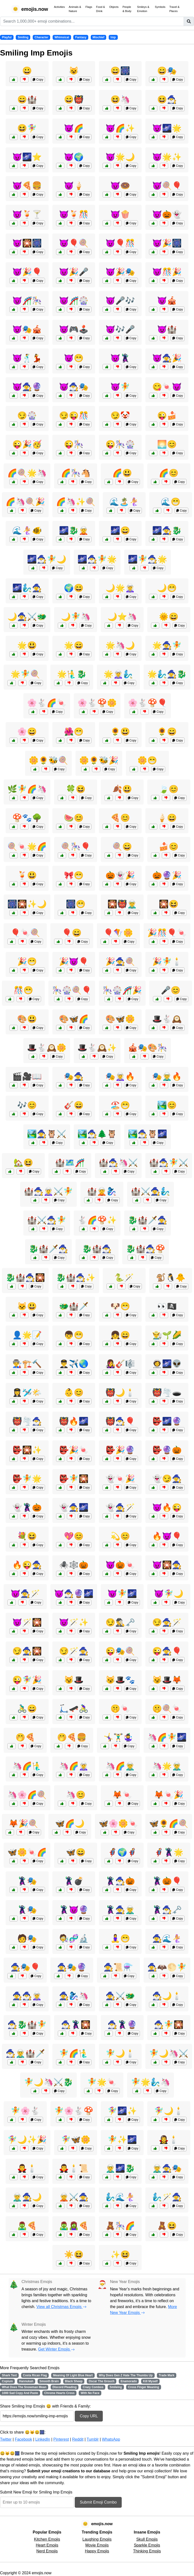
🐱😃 (27, 1306)
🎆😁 (76, 904)
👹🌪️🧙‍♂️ (27, 1421)
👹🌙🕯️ (120, 1392)
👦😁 (74, 1335)
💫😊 (120, 1536)
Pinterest (61, 2439)
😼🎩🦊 (167, 1679)
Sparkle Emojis (147, 2545)
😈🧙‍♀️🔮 (27, 386)
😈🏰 (167, 329)
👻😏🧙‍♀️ (167, 1478)
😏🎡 (27, 415)
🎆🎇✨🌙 (27, 904)
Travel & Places (174, 9)
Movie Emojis (97, 2545)
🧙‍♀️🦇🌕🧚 (167, 1967)
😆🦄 (120, 99)
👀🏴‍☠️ (167, 1306)
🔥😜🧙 (27, 1564)
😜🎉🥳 (27, 444)
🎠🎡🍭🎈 (71, 990)
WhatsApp (111, 2439)
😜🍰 (167, 415)
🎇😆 (169, 904)
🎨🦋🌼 (120, 1019)
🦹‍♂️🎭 (27, 1909)
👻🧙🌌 (74, 1507)
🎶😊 (27, 1105)
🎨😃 (27, 1019)
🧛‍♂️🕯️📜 (74, 2168)
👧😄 (120, 1335)
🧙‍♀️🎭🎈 (25, 1967)
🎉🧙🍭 (120, 961)
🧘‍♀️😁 (120, 1938)
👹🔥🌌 (74, 1421)
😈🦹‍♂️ (120, 358)
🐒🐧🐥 (170, 1277)
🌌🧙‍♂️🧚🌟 (97, 559)
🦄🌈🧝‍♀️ (74, 1766)
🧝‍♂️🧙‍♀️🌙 (27, 2197)
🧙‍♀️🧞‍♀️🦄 (74, 1995)
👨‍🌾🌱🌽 (167, 1335)
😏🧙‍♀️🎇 (27, 1651)
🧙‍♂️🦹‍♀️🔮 (122, 2024)
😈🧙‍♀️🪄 (25, 1593)
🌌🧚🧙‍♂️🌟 (147, 559)
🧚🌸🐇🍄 (73, 2110)
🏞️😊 (167, 1105)
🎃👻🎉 (120, 875)
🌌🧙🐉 (167, 530)
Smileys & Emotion (143, 9)
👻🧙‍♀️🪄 (120, 1507)
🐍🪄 (124, 1277)
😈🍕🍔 (27, 185)
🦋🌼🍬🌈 (27, 1852)
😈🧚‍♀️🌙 (168, 1593)
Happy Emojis (97, 2551)
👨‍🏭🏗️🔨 (27, 1363)
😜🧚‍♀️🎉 (27, 1679)
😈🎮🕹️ (74, 329)
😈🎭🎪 (27, 329)
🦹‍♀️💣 (74, 1881)
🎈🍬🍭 (25, 932)
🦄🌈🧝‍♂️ (120, 1766)
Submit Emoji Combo (98, 2502)
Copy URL (89, 2416)
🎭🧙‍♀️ (74, 1076)
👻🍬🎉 (120, 1478)
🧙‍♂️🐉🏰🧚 (27, 2024)
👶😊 (74, 1392)
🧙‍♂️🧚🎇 (168, 2024)
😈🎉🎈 (27, 271)
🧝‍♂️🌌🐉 (120, 2168)
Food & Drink (100, 9)
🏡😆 (23, 1162)
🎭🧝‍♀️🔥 (120, 1076)
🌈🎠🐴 (75, 473)
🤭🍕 (25, 1737)
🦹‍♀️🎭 (27, 1881)
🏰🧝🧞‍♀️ (102, 1191)
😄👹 (74, 99)
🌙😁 (167, 588)
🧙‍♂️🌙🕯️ (167, 1995)
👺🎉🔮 (120, 1450)
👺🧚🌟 (27, 1478)
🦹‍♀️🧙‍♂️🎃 (120, 1881)
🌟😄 (74, 645)
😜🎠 (74, 444)
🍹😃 (27, 875)
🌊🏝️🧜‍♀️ (124, 501)
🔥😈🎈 (167, 1536)
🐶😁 (120, 1306)
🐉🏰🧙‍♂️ (97, 1248)
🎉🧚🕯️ (167, 961)
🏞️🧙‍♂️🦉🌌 (147, 1133)
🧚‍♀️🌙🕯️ (168, 2110)
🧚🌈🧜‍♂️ (74, 2053)
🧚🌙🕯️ (120, 2053)
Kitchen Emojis (47, 2539)
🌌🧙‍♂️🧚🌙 (46, 559)
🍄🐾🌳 (27, 817)
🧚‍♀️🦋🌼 (75, 2139)
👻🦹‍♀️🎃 (27, 1507)
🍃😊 (169, 789)
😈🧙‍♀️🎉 (167, 358)
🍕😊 (120, 817)
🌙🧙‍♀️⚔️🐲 (27, 616)
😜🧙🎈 (167, 1651)
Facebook (23, 2439)
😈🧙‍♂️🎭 (74, 386)
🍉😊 (74, 817)
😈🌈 (74, 128)
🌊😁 (170, 501)
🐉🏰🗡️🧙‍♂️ (48, 1248)
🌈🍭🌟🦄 (27, 473)
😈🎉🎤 (74, 271)
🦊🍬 (122, 1794)
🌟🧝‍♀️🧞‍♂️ (118, 674)
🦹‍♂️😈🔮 (74, 1909)
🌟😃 (27, 645)
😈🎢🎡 (74, 300)
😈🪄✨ (74, 1622)
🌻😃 (120, 731)
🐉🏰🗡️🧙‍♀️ (147, 1220)
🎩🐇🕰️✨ (97, 1047)
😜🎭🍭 (120, 1651)
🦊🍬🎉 (168, 1794)
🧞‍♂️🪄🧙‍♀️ (167, 2197)
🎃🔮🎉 (167, 875)
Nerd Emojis (47, 2551)
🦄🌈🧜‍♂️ (27, 1766)
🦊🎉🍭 (23, 1823)
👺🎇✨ (27, 1450)
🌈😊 (169, 473)
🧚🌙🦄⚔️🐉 (48, 2082)
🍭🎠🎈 (75, 846)
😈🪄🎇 (27, 1622)
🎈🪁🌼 (118, 932)
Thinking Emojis (147, 2551)
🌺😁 (74, 731)
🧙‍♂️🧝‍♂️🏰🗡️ (25, 2053)
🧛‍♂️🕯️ (27, 2168)
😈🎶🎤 (120, 329)
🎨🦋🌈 (74, 1019)
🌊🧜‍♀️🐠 (27, 530)
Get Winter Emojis (56, 2349)
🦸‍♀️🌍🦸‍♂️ (122, 1852)
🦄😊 (76, 1794)
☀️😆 (74, 2254)
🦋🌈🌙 (70, 1823)
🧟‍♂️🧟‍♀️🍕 (74, 2225)
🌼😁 (147, 760)
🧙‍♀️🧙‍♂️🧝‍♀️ (27, 1995)
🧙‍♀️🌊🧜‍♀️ (167, 1938)
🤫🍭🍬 (167, 1708)
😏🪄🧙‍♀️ (74, 1651)
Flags (88, 6)
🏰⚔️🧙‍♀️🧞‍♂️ (150, 1191)
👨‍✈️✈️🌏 (74, 1363)
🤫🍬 (120, 1708)
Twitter (6, 2439)
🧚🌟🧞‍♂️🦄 (150, 2082)
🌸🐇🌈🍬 (46, 702)
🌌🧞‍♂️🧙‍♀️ (27, 588)
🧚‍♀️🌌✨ (122, 2110)
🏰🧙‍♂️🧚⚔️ (168, 1162)
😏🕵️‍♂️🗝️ (120, 1622)
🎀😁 (74, 875)
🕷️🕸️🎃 (74, 1564)
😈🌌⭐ (27, 157)
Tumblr (93, 2439)
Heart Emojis (47, 2545)
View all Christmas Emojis (61, 2307)
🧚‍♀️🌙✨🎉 (27, 2139)
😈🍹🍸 (27, 214)
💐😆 (27, 1536)
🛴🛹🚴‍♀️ (74, 1708)
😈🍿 (120, 214)
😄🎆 (120, 70)
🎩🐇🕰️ (167, 1019)
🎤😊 (170, 990)
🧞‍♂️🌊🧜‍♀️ (120, 2197)
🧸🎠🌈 (120, 2225)
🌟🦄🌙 (120, 645)
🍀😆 (76, 789)
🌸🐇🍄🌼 (97, 702)
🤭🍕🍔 (72, 1737)
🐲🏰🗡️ (74, 1306)
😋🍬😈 (167, 386)
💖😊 (74, 1536)
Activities (59, 6)
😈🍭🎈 (167, 185)
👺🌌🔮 (167, 1421)
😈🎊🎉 (167, 271)
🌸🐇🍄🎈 (147, 702)
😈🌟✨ (167, 157)
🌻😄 (167, 731)
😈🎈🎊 (120, 243)
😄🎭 (167, 70)
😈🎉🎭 (120, 271)
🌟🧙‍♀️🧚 (167, 645)
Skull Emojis (147, 2539)
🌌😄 (120, 530)
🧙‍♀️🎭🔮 (72, 1967)
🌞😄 (169, 616)
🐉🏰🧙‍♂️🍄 (145, 1248)
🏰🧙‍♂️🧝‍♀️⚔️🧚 (48, 1191)
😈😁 (74, 358)
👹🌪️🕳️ (167, 1392)
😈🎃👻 (167, 214)
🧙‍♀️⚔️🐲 (120, 1995)
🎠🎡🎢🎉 (122, 990)
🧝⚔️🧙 (74, 2197)
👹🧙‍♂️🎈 (120, 1421)
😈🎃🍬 (120, 1564)
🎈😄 (72, 932)
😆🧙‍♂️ (167, 99)
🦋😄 (76, 1852)
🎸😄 (74, 1105)
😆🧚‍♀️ (27, 128)
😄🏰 (27, 99)
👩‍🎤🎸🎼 (120, 1363)
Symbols (160, 6)
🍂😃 (122, 789)
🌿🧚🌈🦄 (27, 789)
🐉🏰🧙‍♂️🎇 (25, 1277)
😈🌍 (74, 157)
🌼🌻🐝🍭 (48, 760)
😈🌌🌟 (167, 128)
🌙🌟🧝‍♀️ (120, 588)
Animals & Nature (75, 9)
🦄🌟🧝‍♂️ (167, 1766)
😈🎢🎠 (27, 300)
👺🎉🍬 (74, 1450)
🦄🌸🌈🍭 (27, 1794)
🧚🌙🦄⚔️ (168, 2053)
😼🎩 (74, 1679)
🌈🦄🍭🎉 (25, 501)
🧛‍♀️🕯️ (169, 2139)
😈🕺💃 (27, 358)
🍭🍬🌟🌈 (27, 846)
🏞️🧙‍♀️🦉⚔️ (46, 1133)
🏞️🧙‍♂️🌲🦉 (97, 1133)
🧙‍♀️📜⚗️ (118, 1967)
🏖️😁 (120, 1105)
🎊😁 (23, 990)
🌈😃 (122, 473)
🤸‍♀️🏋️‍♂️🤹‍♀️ (118, 1737)
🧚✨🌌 (122, 2139)
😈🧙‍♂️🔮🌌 (73, 1593)
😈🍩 (120, 185)
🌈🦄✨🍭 (75, 501)
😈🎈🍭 (74, 243)
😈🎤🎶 (120, 300)
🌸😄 (27, 731)
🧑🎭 (27, 1938)
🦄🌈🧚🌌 (167, 1737)
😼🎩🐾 (120, 1679)
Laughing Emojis (96, 2539)
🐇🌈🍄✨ (97, 1220)
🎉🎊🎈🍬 (167, 932)
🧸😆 (167, 2225)
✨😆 (120, 2254)
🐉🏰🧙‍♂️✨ (75, 1277)
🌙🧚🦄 (75, 616)
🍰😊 (169, 846)
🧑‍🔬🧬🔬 (74, 1938)
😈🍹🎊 (74, 214)
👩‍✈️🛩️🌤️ (27, 1392)
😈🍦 (74, 185)
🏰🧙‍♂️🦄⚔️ (118, 1162)
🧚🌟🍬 (102, 2082)
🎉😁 (27, 961)
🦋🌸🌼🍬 (118, 1823)
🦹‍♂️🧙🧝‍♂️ (120, 1909)
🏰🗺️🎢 (70, 1162)
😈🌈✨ (120, 128)
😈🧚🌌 (122, 1593)
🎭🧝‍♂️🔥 (167, 1076)
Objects (114, 6)
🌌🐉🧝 (74, 530)
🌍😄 (74, 588)
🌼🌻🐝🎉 (99, 760)
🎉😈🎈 (74, 961)
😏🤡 (120, 415)
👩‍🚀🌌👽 (167, 1363)
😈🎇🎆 (27, 243)
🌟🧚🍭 (25, 674)
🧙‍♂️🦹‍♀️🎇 (75, 2024)
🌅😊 (167, 444)
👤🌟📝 (27, 1335)
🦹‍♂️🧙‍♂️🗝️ (167, 1909)
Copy (38, 79)
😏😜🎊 (74, 415)
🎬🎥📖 (27, 1076)
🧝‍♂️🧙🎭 (167, 2168)
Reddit (77, 2439)
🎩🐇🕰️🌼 (46, 1047)
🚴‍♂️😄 (27, 1708)
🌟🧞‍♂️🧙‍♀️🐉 (167, 674)
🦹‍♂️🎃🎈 (167, 1881)
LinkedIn (42, 2439)
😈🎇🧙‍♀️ (167, 1564)
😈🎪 (167, 300)
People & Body (126, 9)
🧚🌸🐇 (25, 2110)
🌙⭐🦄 (122, 616)
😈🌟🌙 (120, 157)
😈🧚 (120, 386)
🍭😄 (122, 846)
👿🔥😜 (167, 1507)
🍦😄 (167, 817)
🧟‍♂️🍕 (27, 2225)
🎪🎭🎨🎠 (147, 1047)
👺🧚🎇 (74, 1478)
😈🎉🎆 (167, 243)
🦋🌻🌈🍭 (168, 1823)
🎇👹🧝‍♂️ (122, 904)
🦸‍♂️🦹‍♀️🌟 (168, 1852)
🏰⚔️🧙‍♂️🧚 (46, 1220)
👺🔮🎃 (167, 1450)
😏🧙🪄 (167, 1622)
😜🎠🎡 (120, 444)
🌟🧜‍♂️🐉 (72, 674)
